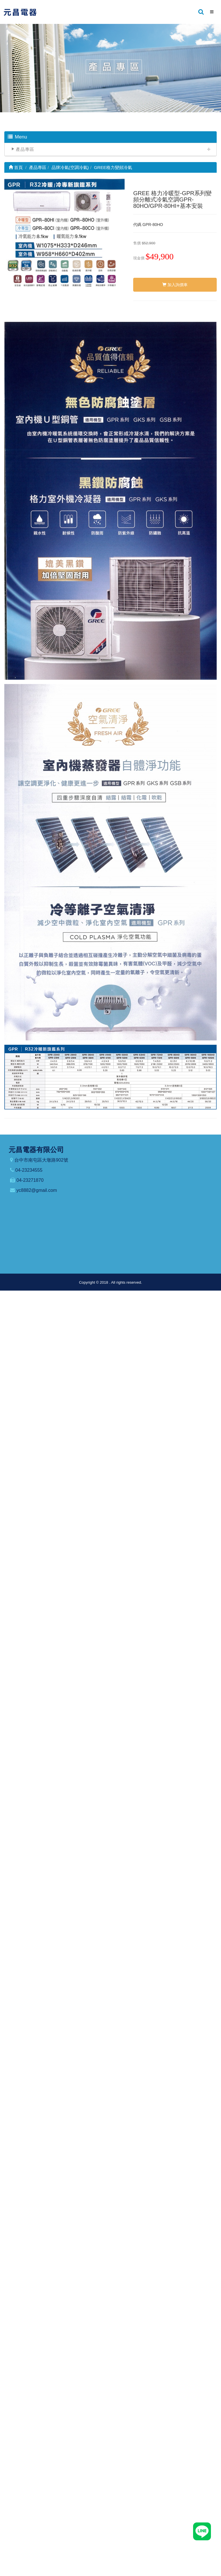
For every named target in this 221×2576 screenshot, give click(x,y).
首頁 (16, 167)
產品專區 (25, 149)
